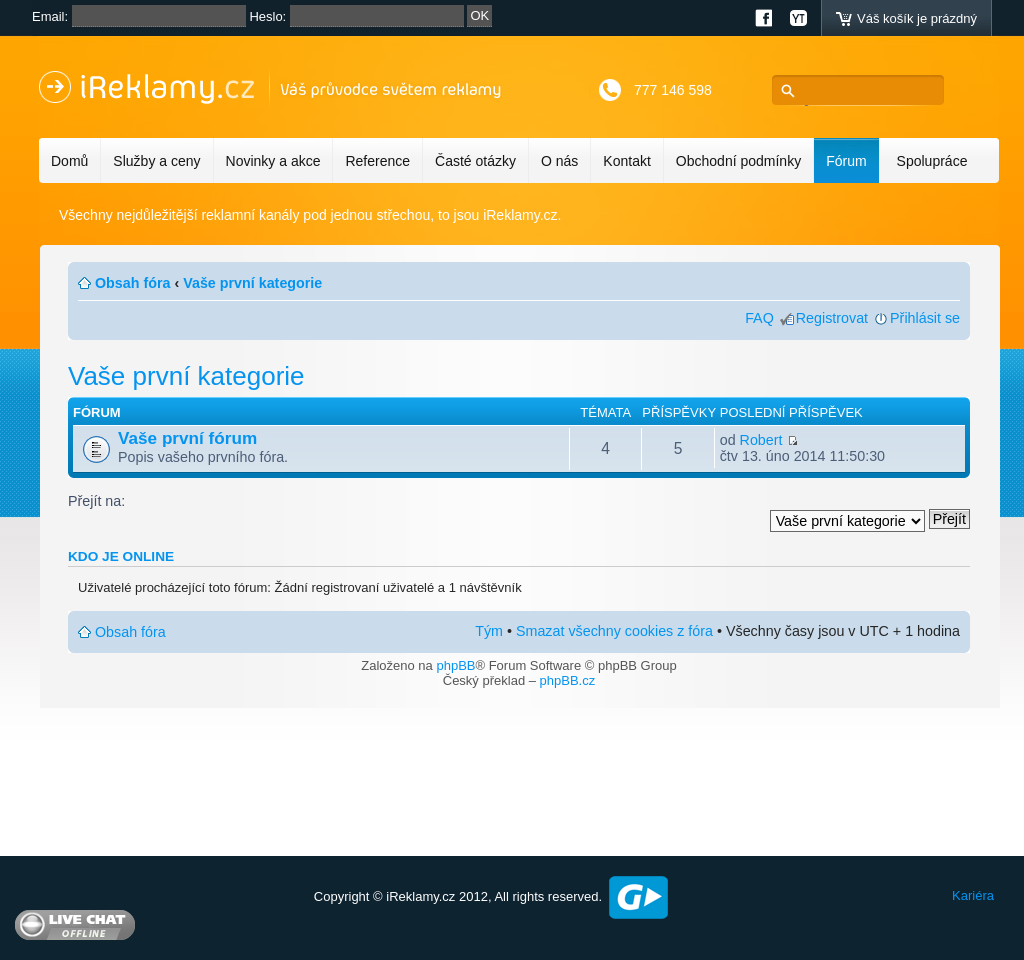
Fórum (846, 161)
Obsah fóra (132, 283)
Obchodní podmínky (738, 161)
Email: (50, 16)
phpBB (455, 665)
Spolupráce (932, 161)
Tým (489, 631)
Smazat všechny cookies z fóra (614, 631)
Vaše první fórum (187, 438)
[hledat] (863, 90)
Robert (761, 440)
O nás (559, 161)
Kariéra (973, 895)
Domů (69, 161)
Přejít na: (96, 501)
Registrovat (832, 318)
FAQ (759, 318)
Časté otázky (475, 161)
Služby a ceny (156, 161)
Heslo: (267, 16)
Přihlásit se (925, 318)
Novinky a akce (273, 161)
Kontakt (626, 161)
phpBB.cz (568, 680)
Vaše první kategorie (252, 283)
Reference (377, 161)
